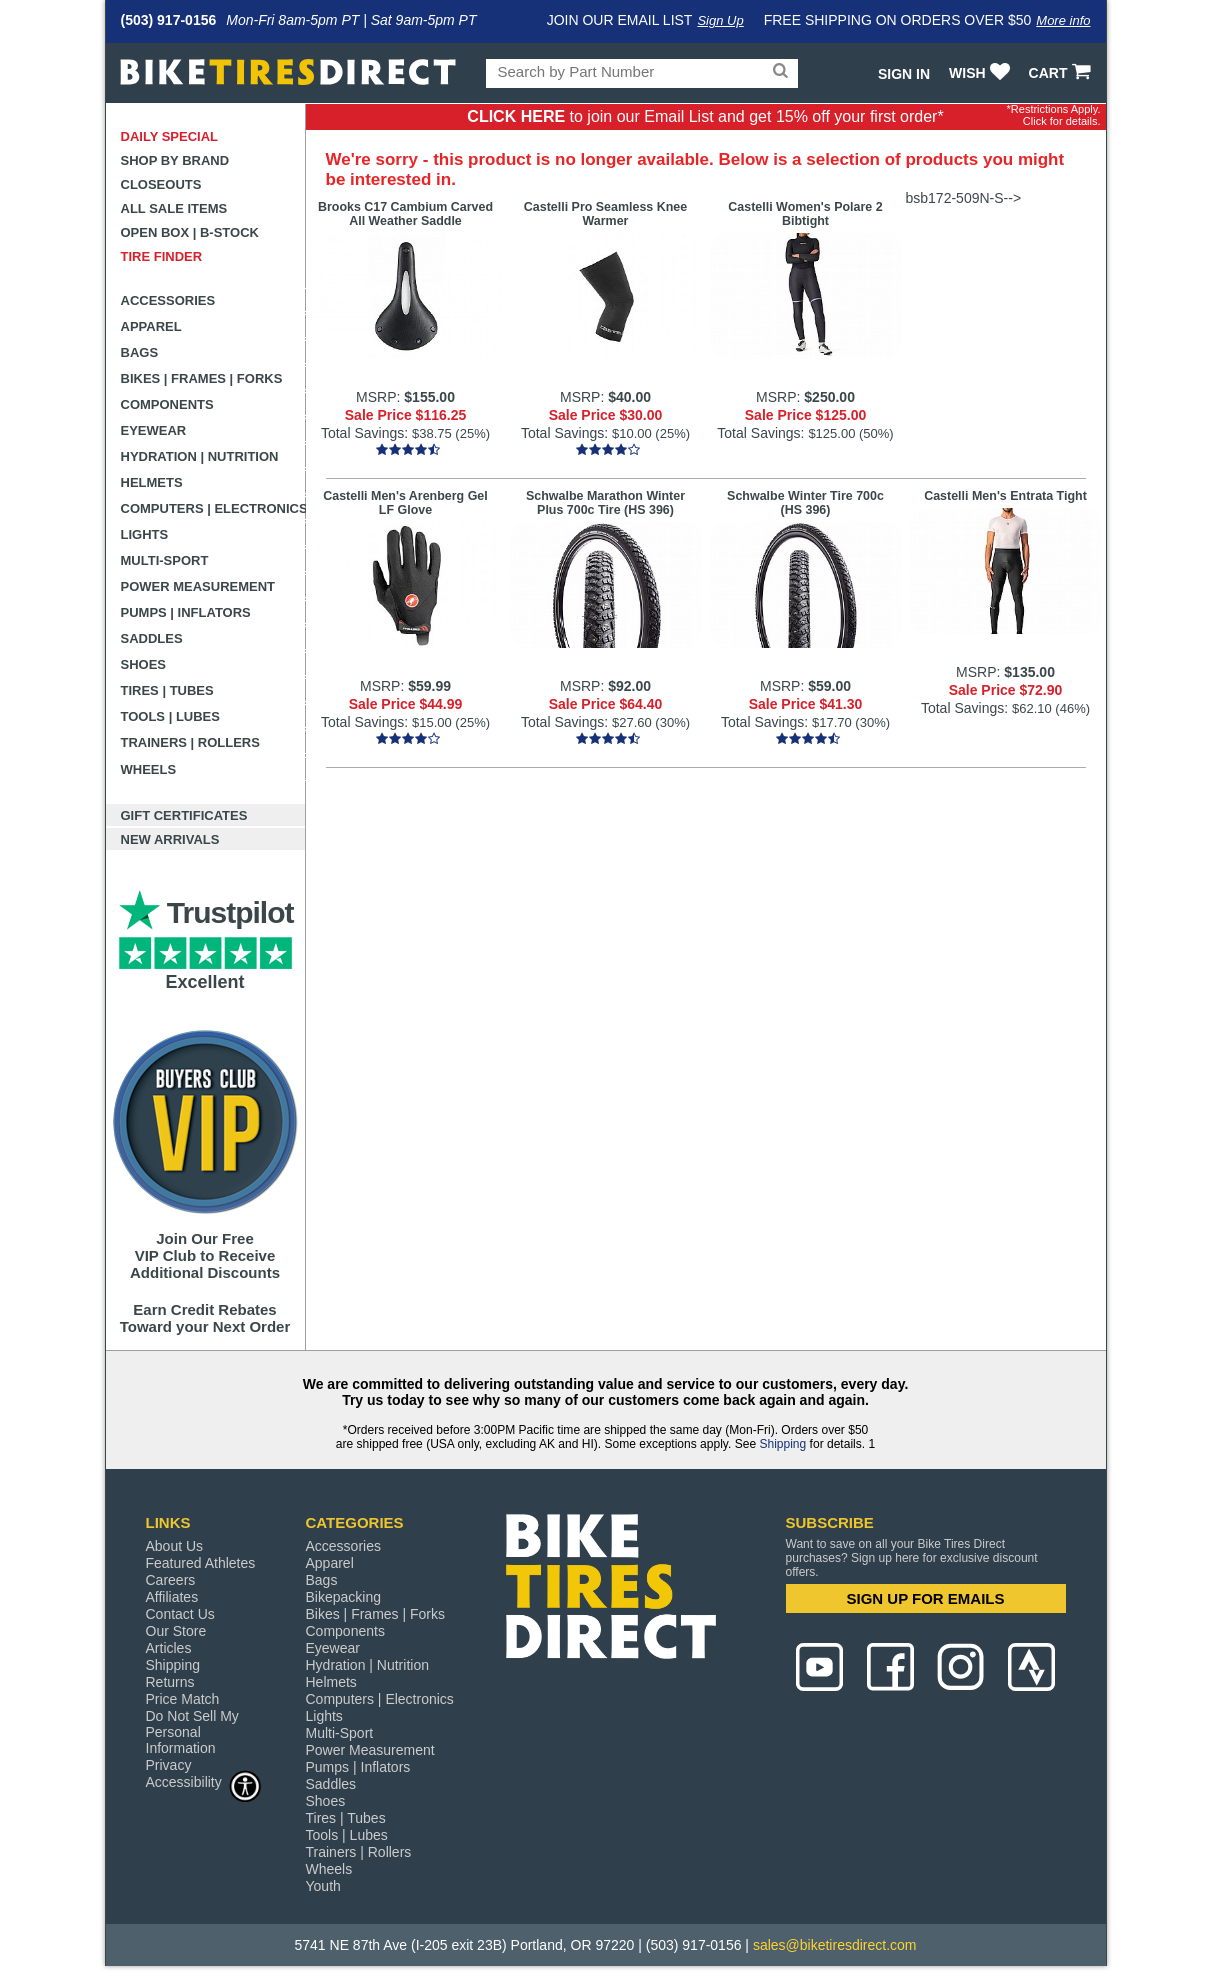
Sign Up (720, 20)
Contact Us (180, 1614)
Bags (140, 352)
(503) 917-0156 (169, 20)
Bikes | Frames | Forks (202, 378)
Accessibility (204, 1781)
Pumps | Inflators (186, 612)
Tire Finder (162, 256)
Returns (170, 1682)
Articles (169, 1648)
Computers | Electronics (213, 508)
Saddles (152, 638)
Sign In (904, 74)
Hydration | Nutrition (200, 456)
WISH (981, 73)
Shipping (782, 1444)
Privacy (169, 1765)
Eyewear (154, 430)
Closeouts (161, 184)
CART (1062, 73)
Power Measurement (198, 586)
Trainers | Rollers (190, 742)
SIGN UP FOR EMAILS (925, 1598)
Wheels (149, 769)
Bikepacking (344, 1597)
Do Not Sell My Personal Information (192, 1732)
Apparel (151, 326)
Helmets (152, 482)
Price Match (183, 1699)
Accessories (168, 300)
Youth (323, 1886)
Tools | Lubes (170, 716)
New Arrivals (170, 839)
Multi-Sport (165, 560)
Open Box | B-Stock (190, 232)
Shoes (144, 664)
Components (167, 404)
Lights (145, 534)
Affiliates (172, 1597)
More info (1063, 20)
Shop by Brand (175, 160)
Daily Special (170, 136)
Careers (171, 1580)
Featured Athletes (201, 1563)
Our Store (176, 1631)
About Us (175, 1546)
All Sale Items (174, 208)
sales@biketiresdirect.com (835, 1945)
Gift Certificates (184, 815)
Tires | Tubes (167, 690)
